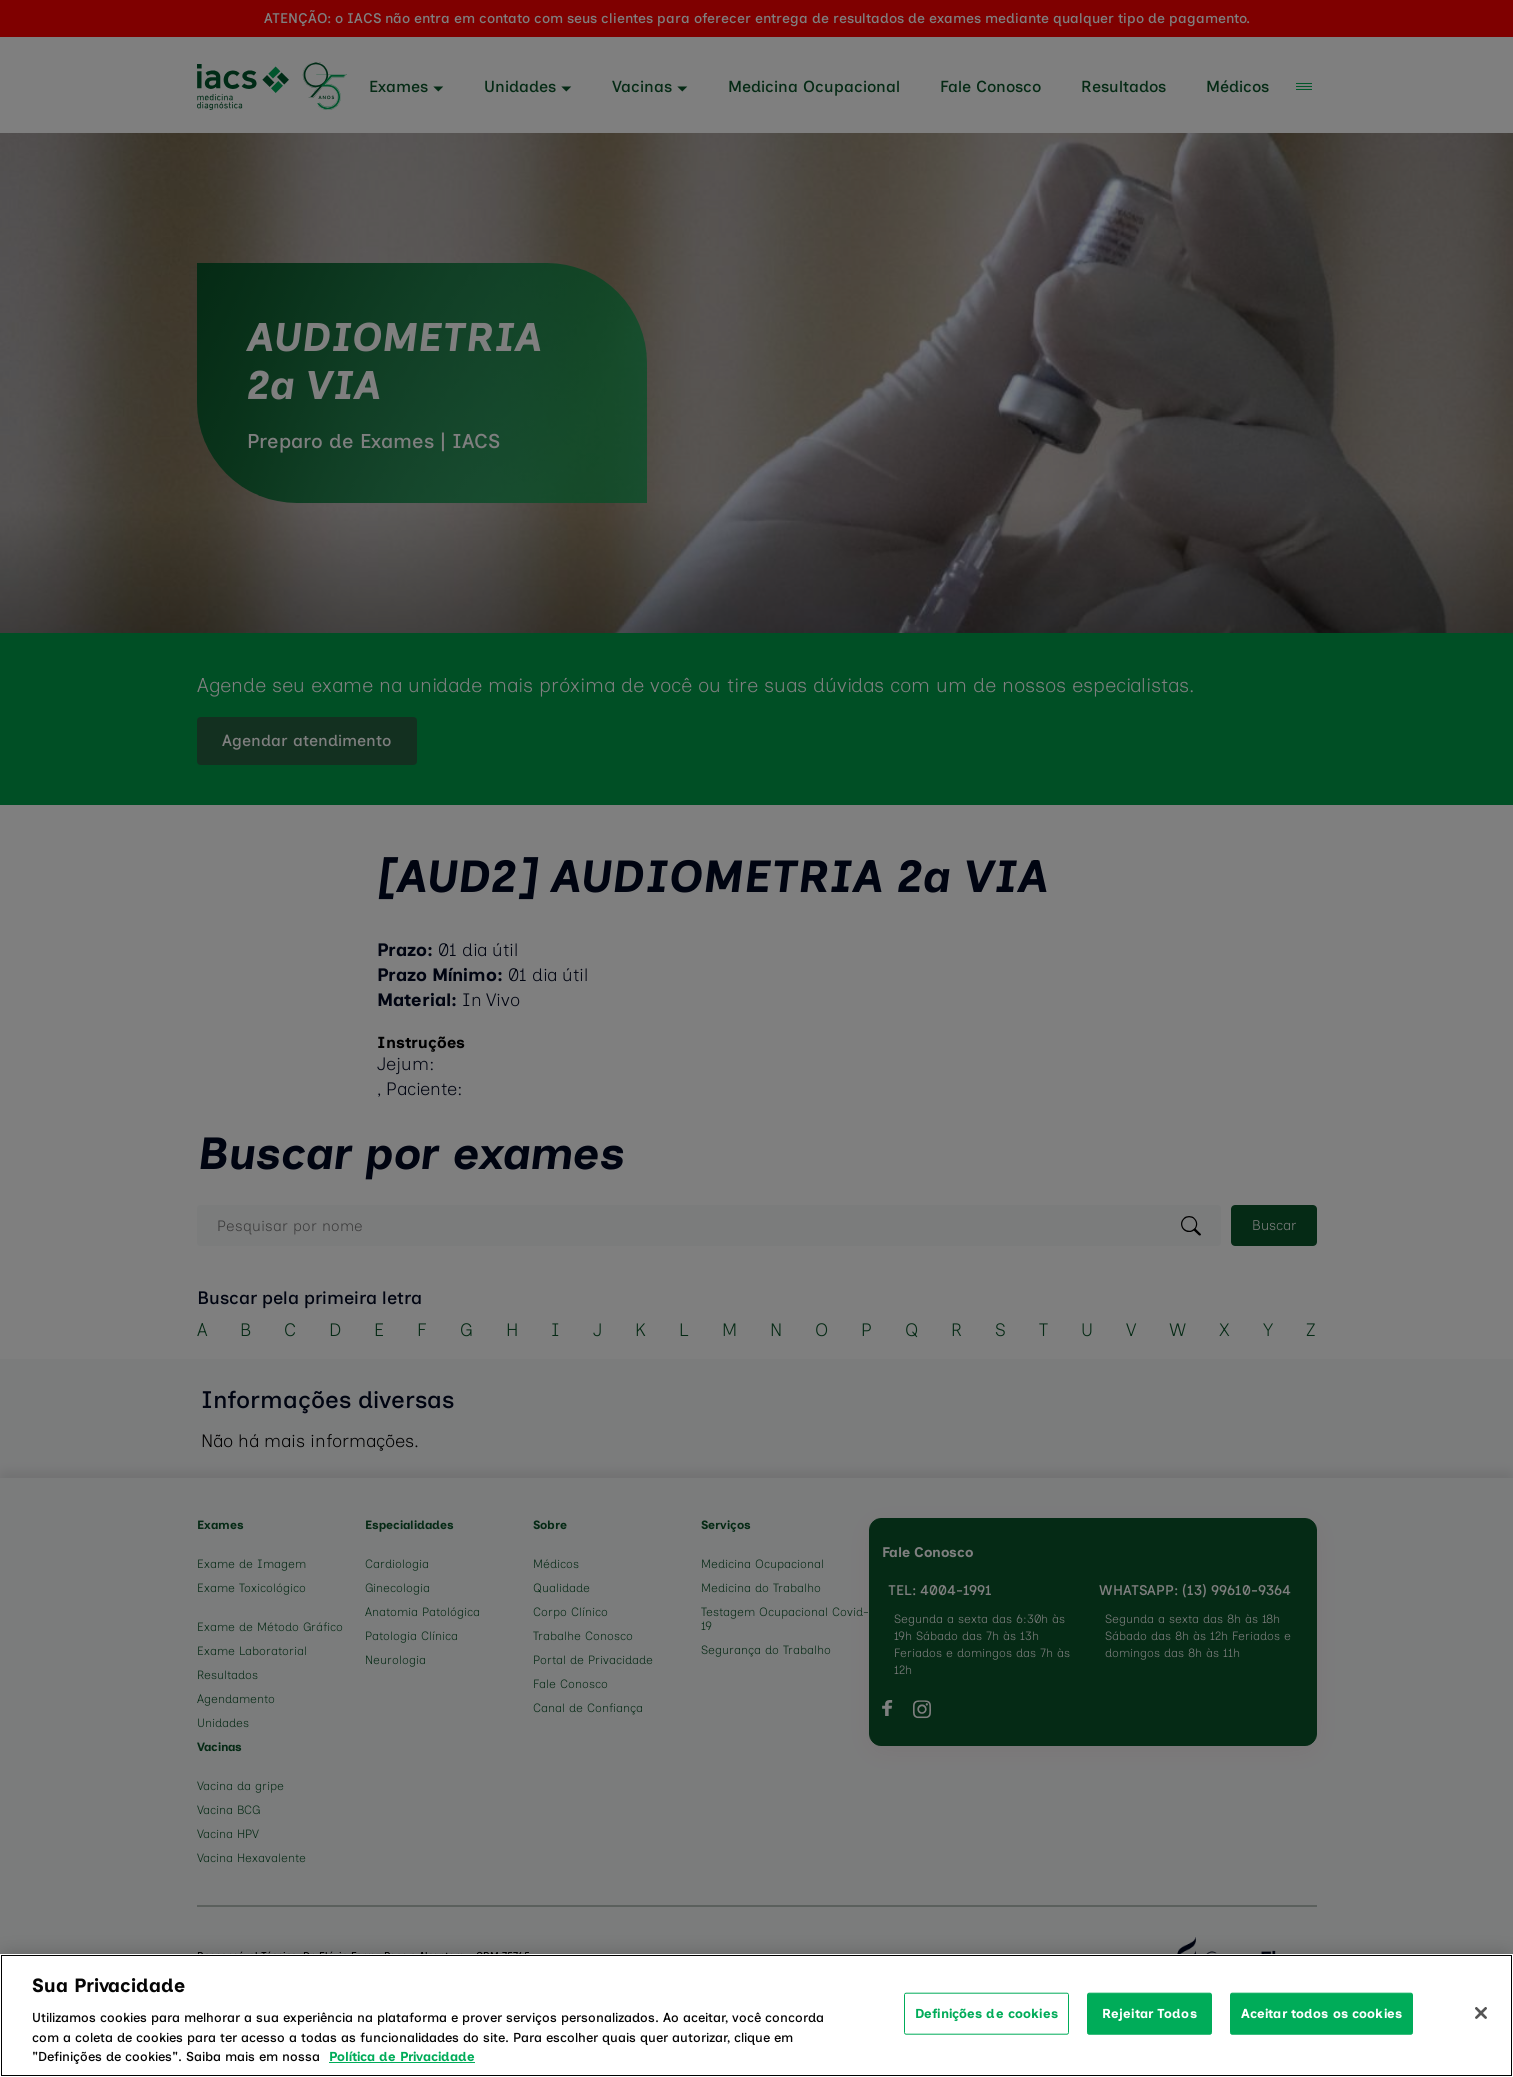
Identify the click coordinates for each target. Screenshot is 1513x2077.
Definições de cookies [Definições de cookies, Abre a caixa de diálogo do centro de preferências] (986, 2037)
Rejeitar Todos (1149, 2037)
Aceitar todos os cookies (1321, 2037)
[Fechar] (1481, 2038)
